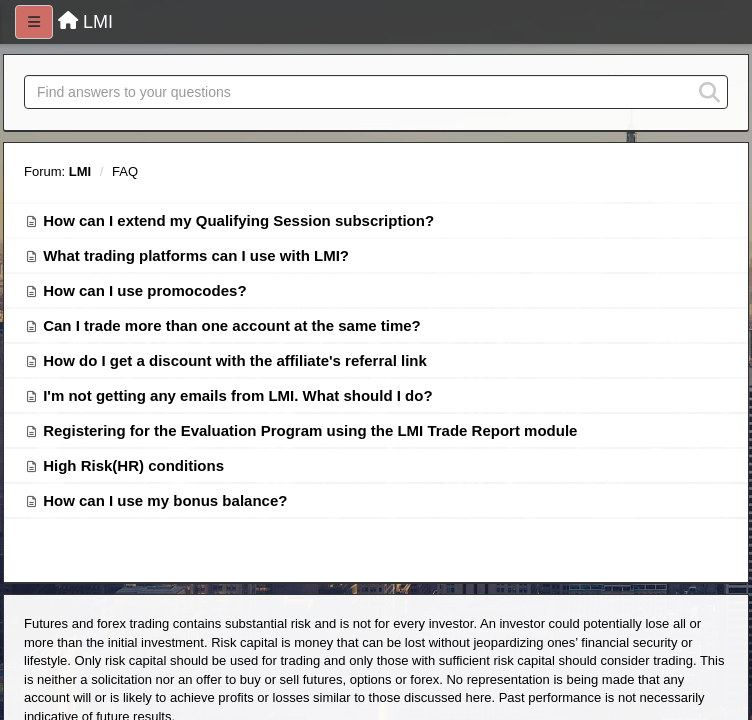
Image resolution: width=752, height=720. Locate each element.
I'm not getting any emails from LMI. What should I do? (237, 395)
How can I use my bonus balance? (165, 500)
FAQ (125, 171)
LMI (80, 171)
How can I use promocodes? (144, 290)
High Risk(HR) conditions (133, 465)
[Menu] (34, 22)
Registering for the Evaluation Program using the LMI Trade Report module (310, 430)
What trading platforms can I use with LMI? (196, 255)
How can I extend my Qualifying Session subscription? (238, 220)
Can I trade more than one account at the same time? (232, 325)
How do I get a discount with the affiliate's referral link (235, 360)
